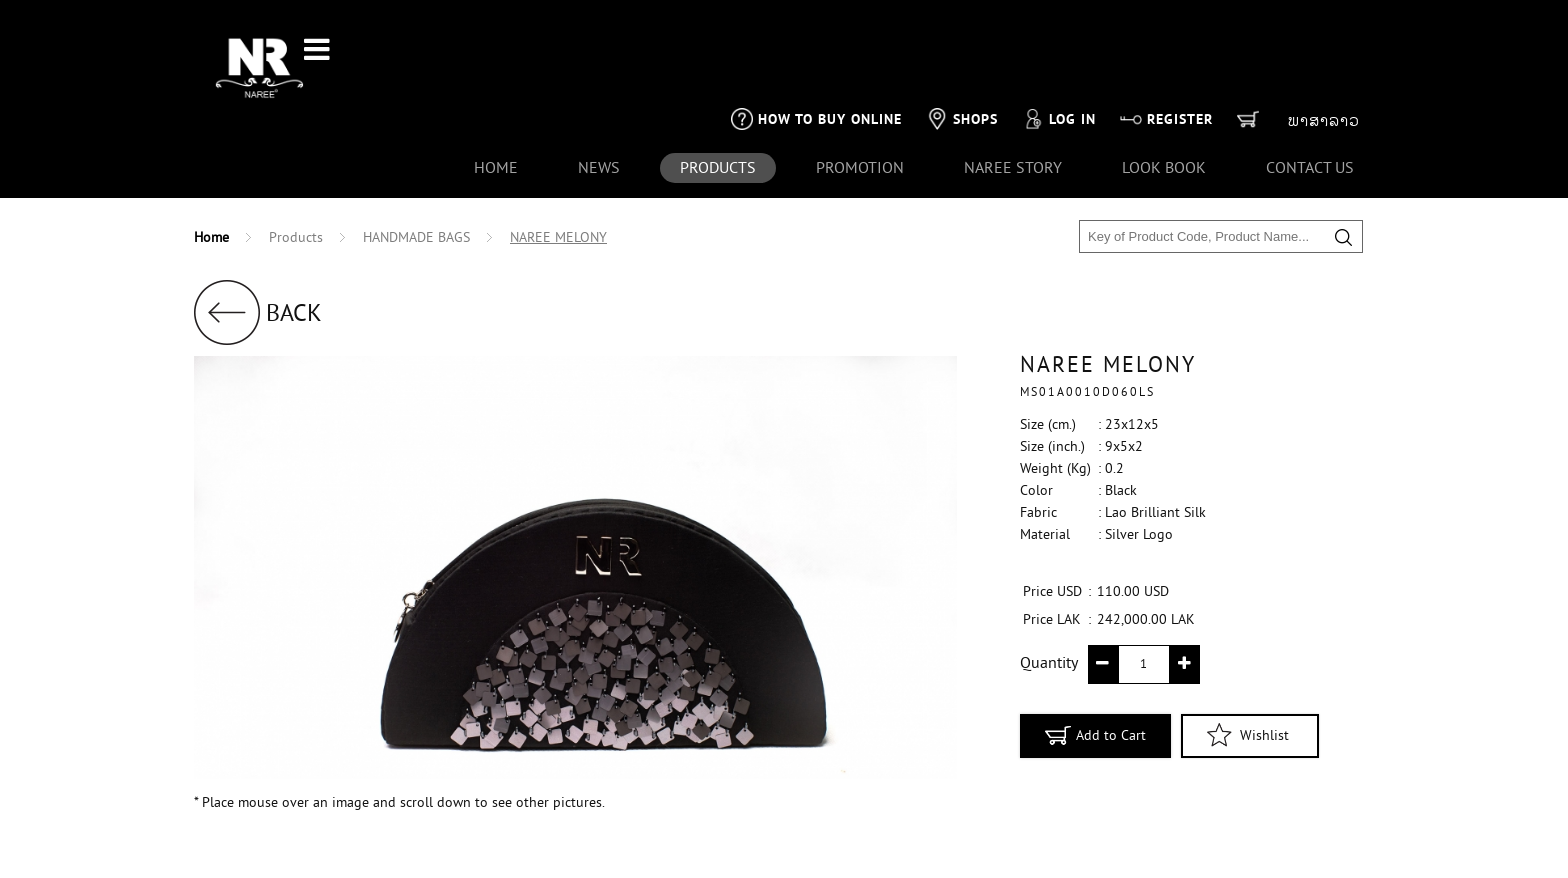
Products (296, 173)
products (718, 104)
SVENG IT (1256, 856)
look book (1164, 104)
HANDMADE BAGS (416, 173)
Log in (1059, 54)
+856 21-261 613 (269, 846)
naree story (1013, 104)
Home (496, 104)
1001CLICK (1337, 856)
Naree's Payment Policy (408, 846)
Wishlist (1247, 670)
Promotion (860, 104)
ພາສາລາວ (1324, 56)
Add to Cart (1095, 670)
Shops (962, 54)
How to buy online (816, 54)
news (599, 104)
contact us (1310, 104)
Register (1166, 54)
